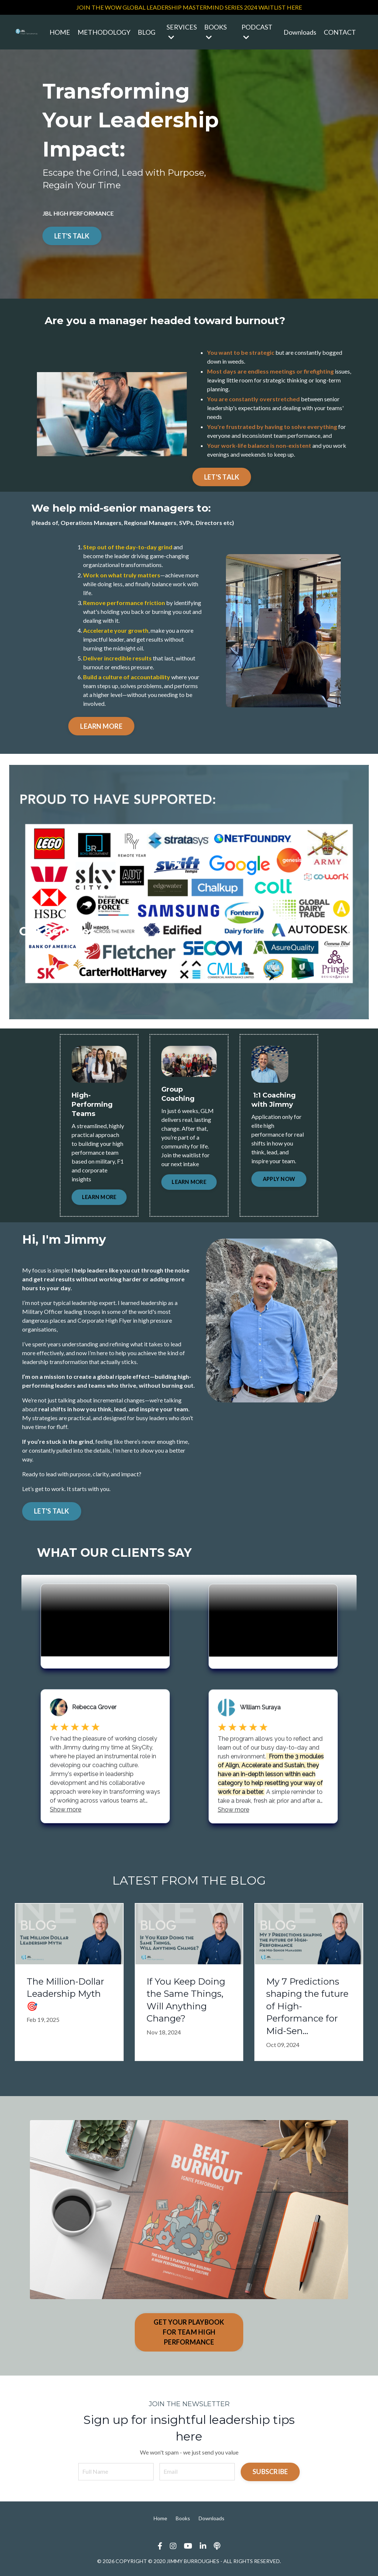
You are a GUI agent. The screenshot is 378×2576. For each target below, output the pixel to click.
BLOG (146, 32)
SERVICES (181, 32)
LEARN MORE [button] (99, 1197)
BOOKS (215, 32)
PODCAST (256, 32)
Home (160, 2518)
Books (183, 2518)
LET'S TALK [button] (51, 1511)
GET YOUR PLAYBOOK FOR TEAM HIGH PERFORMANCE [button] (189, 2332)
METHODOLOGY (104, 32)
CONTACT (340, 32)
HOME (59, 32)
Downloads (300, 32)
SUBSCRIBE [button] (270, 2471)
